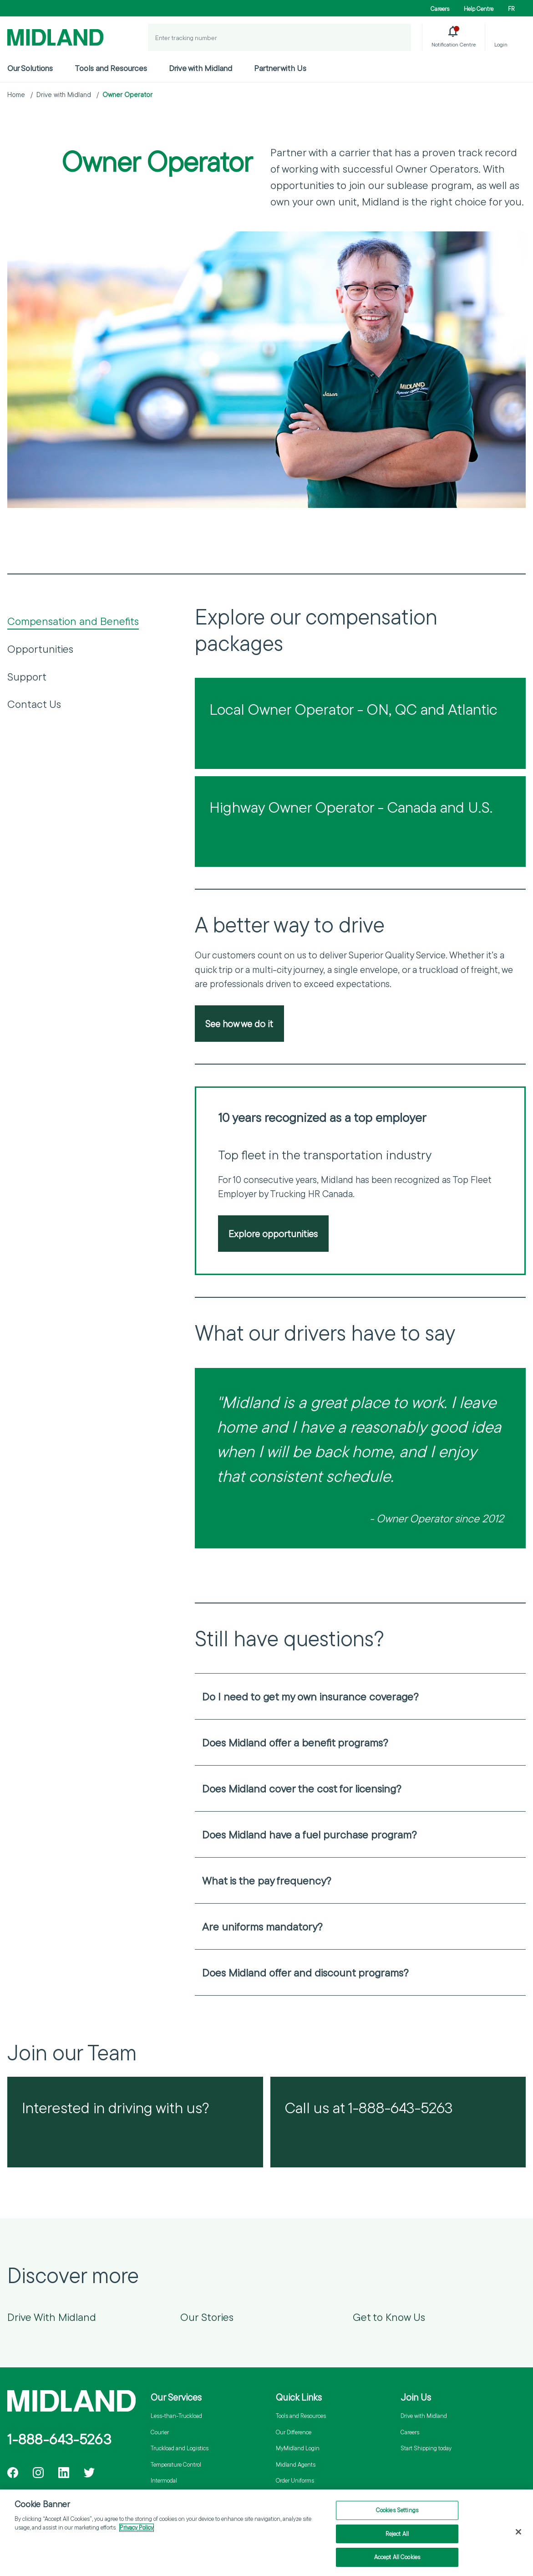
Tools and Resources (111, 68)
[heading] (360, 1696)
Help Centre (478, 8)
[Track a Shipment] (397, 37)
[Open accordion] (513, 1696)
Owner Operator (127, 94)
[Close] (518, 2536)
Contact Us (34, 704)
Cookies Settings (397, 2514)
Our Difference (293, 2432)
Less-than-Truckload (176, 2415)
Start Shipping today (426, 2448)
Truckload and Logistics (179, 2448)
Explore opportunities (273, 1233)
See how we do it (239, 1023)
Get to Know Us (389, 2317)
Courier (160, 2432)
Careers (440, 8)
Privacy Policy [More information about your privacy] (136, 2531)
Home (16, 94)
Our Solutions (30, 68)
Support (26, 676)
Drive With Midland (51, 2317)
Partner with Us (280, 68)
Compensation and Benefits (73, 621)
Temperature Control (176, 2464)
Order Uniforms (295, 2480)
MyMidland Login (298, 2448)
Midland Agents (295, 2464)
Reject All (397, 2537)
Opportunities (40, 649)
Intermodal (164, 2480)
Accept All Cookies (397, 2561)
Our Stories (207, 2317)
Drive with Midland (200, 68)
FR (511, 8)
